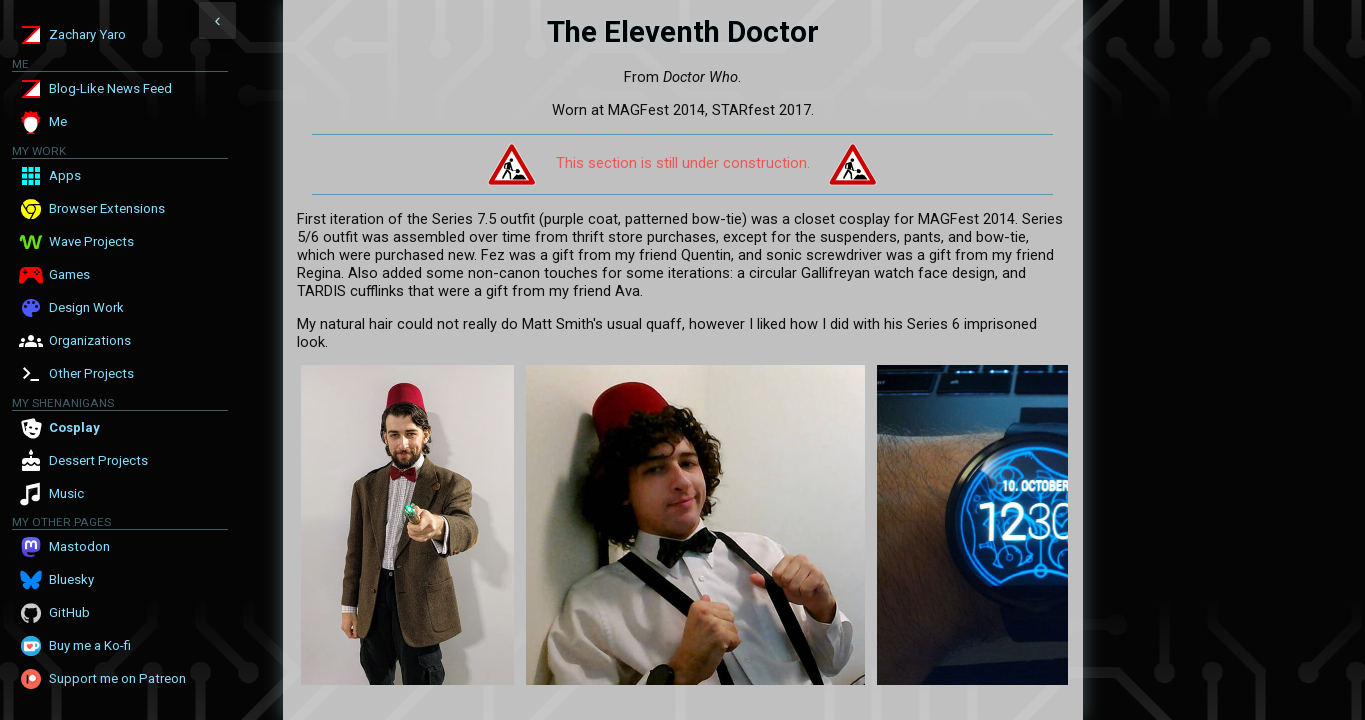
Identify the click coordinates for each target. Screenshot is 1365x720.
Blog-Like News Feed (110, 88)
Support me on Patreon (117, 678)
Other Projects (91, 373)
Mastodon (79, 546)
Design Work (86, 307)
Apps (65, 175)
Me (58, 121)
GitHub (69, 612)
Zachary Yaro (87, 34)
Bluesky (71, 579)
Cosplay (74, 427)
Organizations (90, 340)
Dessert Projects (98, 460)
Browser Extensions (107, 208)
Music (66, 493)
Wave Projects (91, 241)
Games (69, 274)
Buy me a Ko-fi (90, 645)
